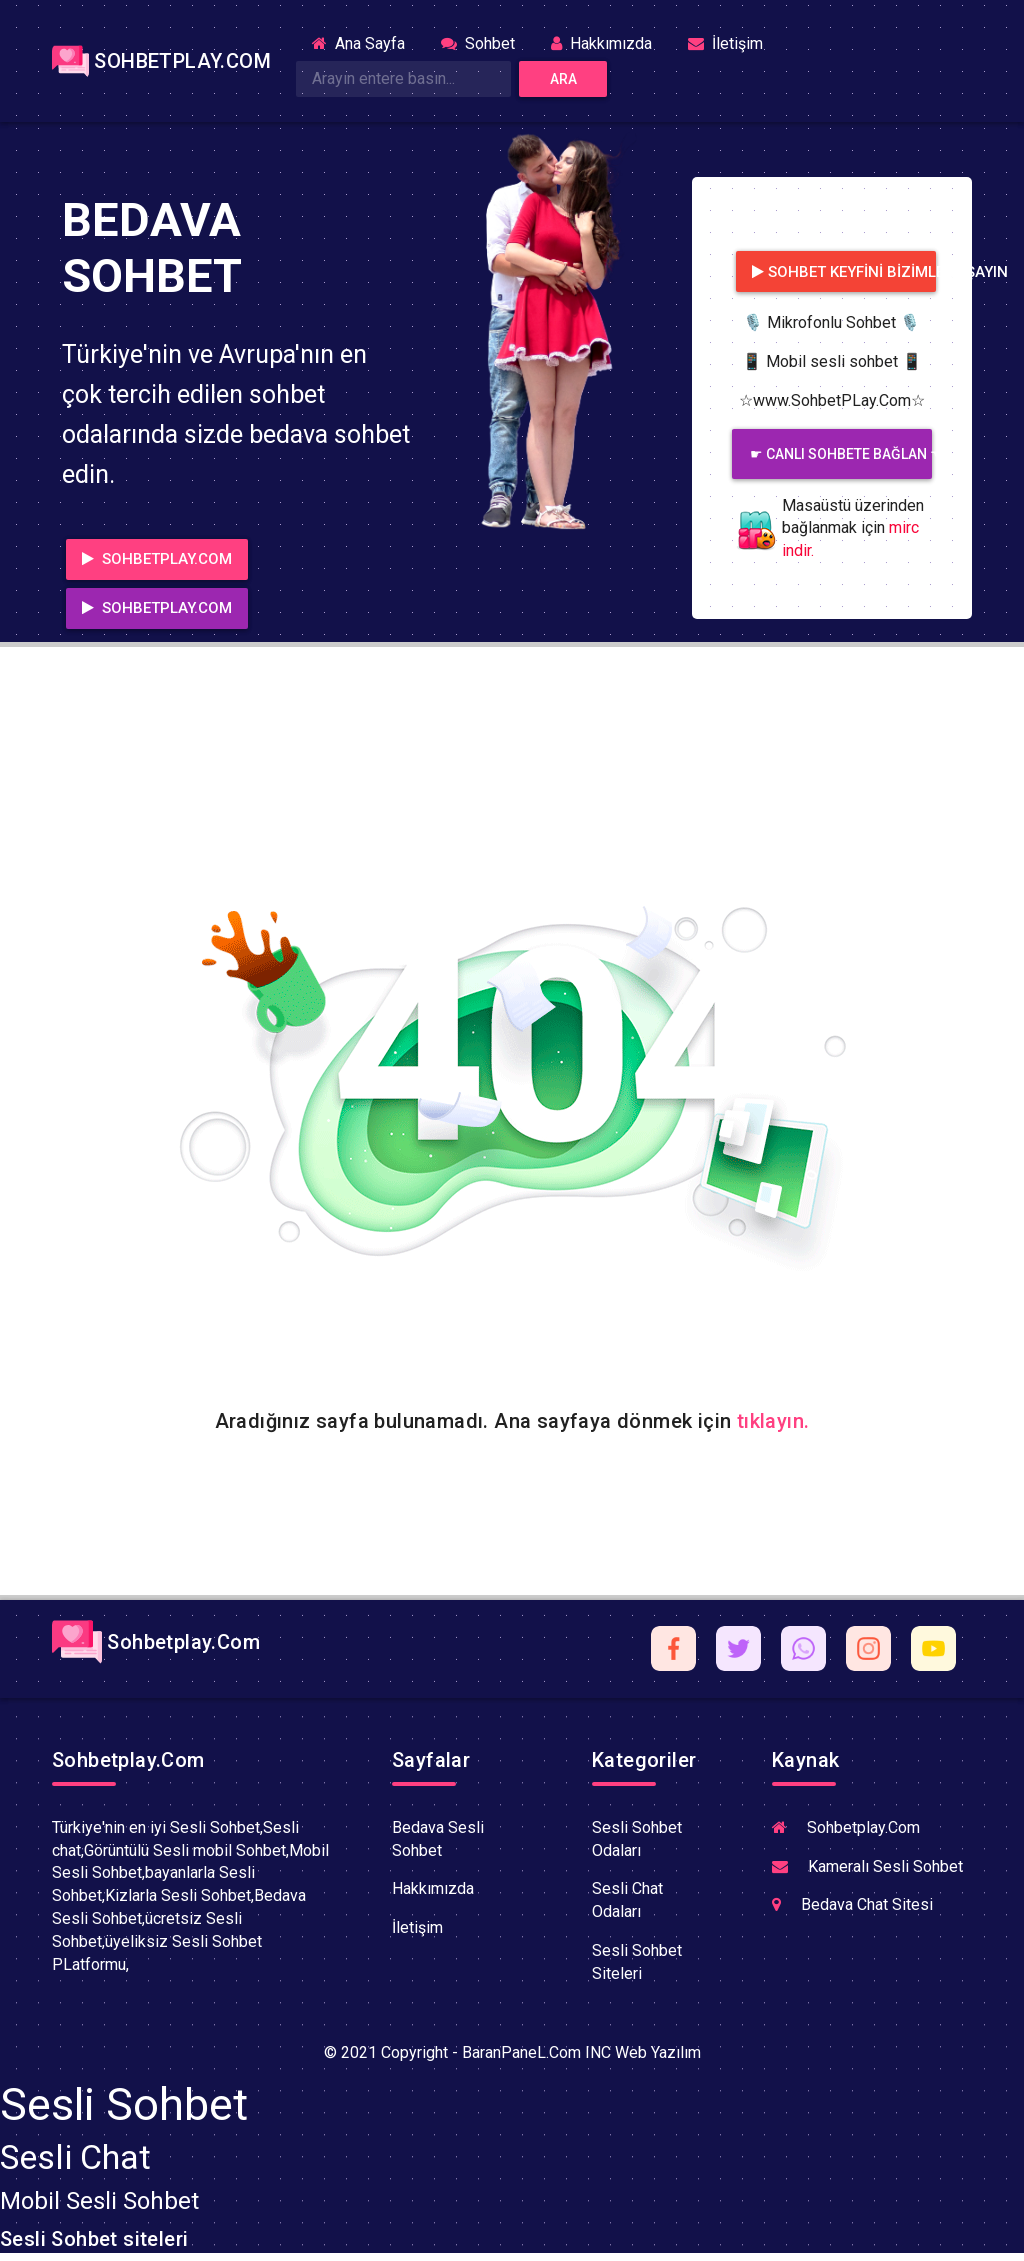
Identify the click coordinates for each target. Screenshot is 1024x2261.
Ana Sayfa (366, 42)
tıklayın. (773, 1421)
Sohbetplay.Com (156, 1642)
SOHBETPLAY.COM (150, 61)
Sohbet (478, 43)
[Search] (403, 79)
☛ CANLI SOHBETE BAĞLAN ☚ (841, 454)
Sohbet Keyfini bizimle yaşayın (844, 272)
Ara (563, 79)
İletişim (725, 43)
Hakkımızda (601, 43)
